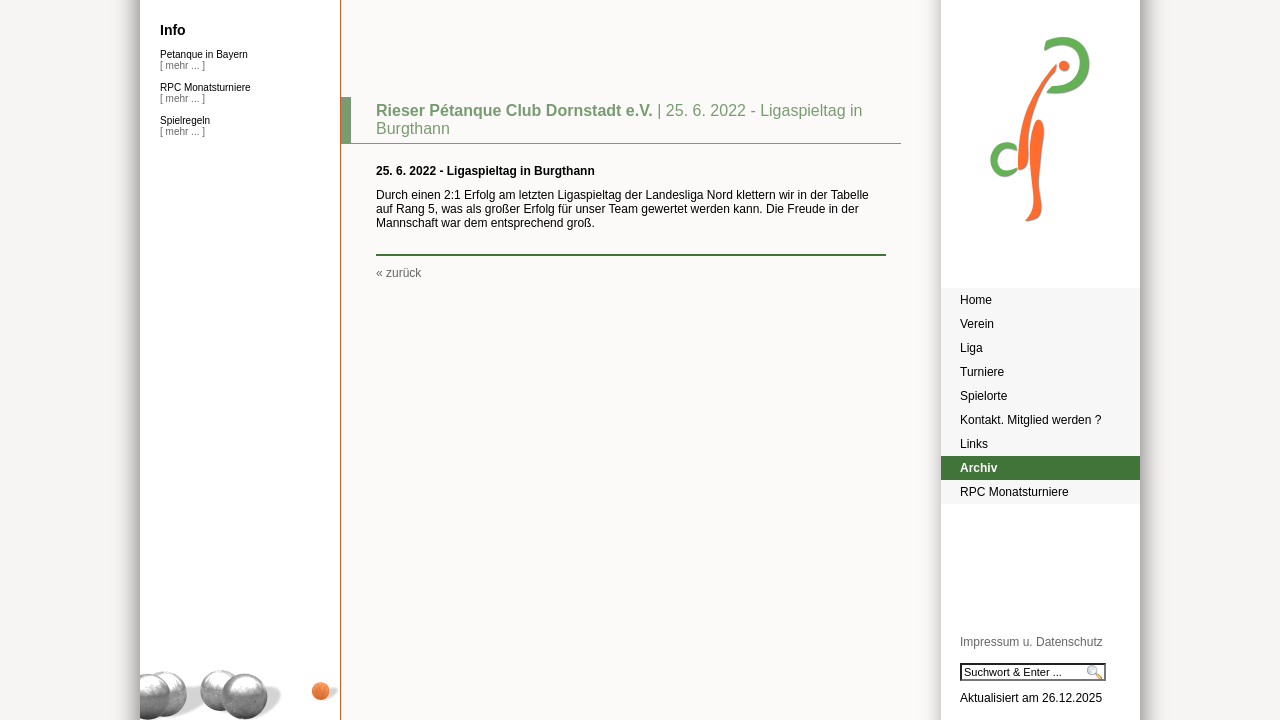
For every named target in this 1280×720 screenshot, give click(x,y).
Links (974, 444)
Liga (971, 348)
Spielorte (983, 396)
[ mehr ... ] (182, 65)
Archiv (978, 468)
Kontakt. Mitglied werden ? (1030, 420)
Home (976, 300)
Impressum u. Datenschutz (1031, 642)
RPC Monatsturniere (1014, 492)
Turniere (982, 372)
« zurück (398, 273)
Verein (977, 324)
